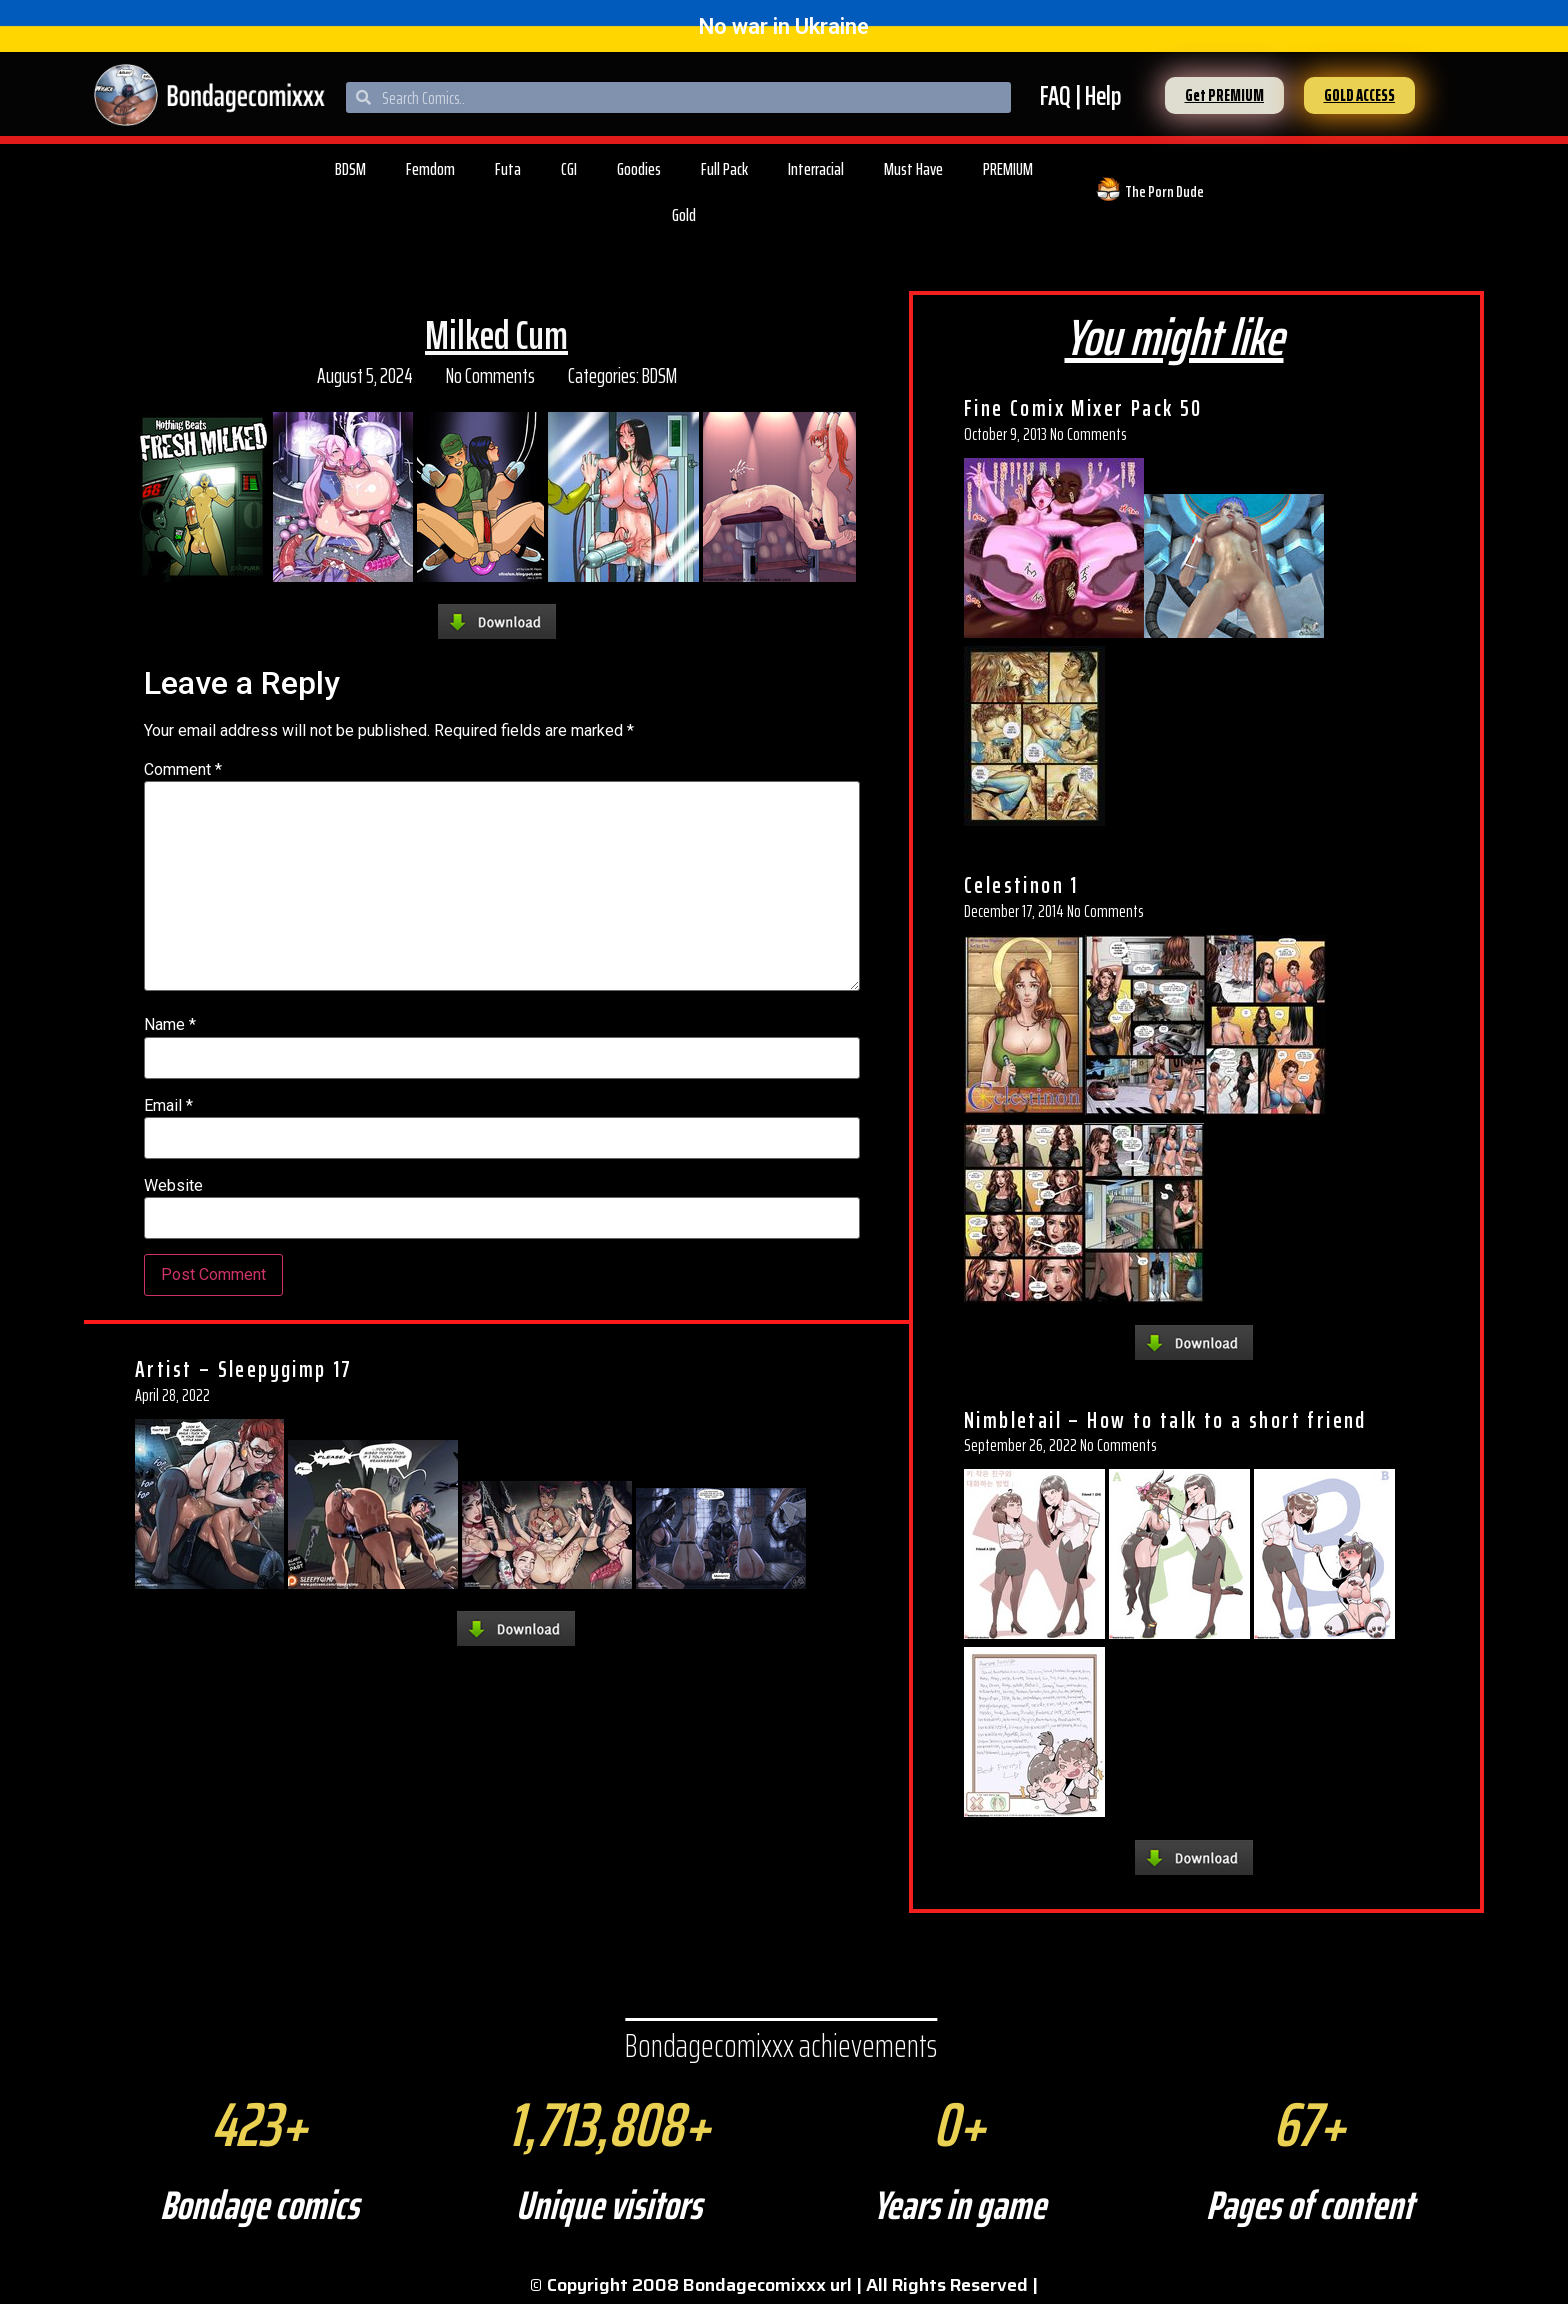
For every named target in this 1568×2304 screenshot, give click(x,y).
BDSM (350, 169)
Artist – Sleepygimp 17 (244, 1369)
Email (168, 1106)
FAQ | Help (1080, 95)
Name (170, 1025)
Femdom (430, 169)
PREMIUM (1008, 169)
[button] (1224, 95)
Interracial (816, 169)
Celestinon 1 (1021, 885)
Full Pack (724, 169)
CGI (569, 169)
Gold (684, 215)
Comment (183, 770)
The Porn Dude (1164, 191)
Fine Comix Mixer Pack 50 (1083, 408)
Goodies (639, 169)
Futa (508, 169)
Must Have (913, 169)
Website (173, 1186)
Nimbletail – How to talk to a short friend (1165, 1420)
